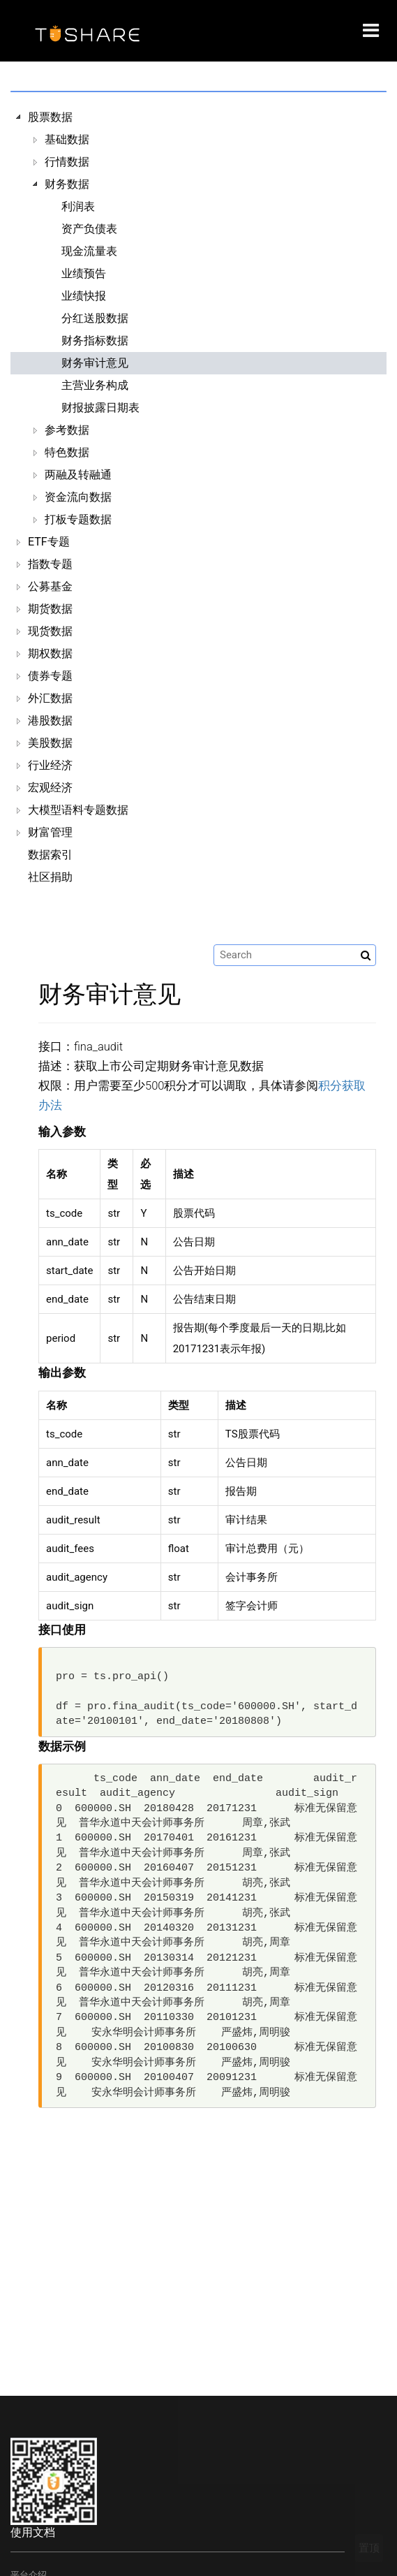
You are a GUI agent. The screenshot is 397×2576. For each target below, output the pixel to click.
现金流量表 (89, 251)
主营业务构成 (94, 385)
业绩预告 (83, 273)
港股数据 (50, 720)
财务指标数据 (94, 340)
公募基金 (50, 586)
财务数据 (67, 184)
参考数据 (67, 430)
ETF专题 (49, 541)
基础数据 (67, 139)
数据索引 (50, 854)
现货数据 (50, 631)
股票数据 (50, 117)
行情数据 (67, 161)
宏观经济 (50, 787)
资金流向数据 (78, 497)
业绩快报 (83, 295)
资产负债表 (89, 228)
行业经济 (50, 765)
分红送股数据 (94, 318)
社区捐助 (50, 877)
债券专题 (50, 675)
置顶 (369, 2548)
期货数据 (50, 608)
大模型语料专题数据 (78, 810)
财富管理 (50, 832)
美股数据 (50, 742)
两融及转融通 (78, 474)
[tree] (198, 497)
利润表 (78, 206)
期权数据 (50, 653)
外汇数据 (50, 698)
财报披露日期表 (100, 407)
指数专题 (50, 564)
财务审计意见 (94, 362)
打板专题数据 (78, 519)
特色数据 (67, 452)
